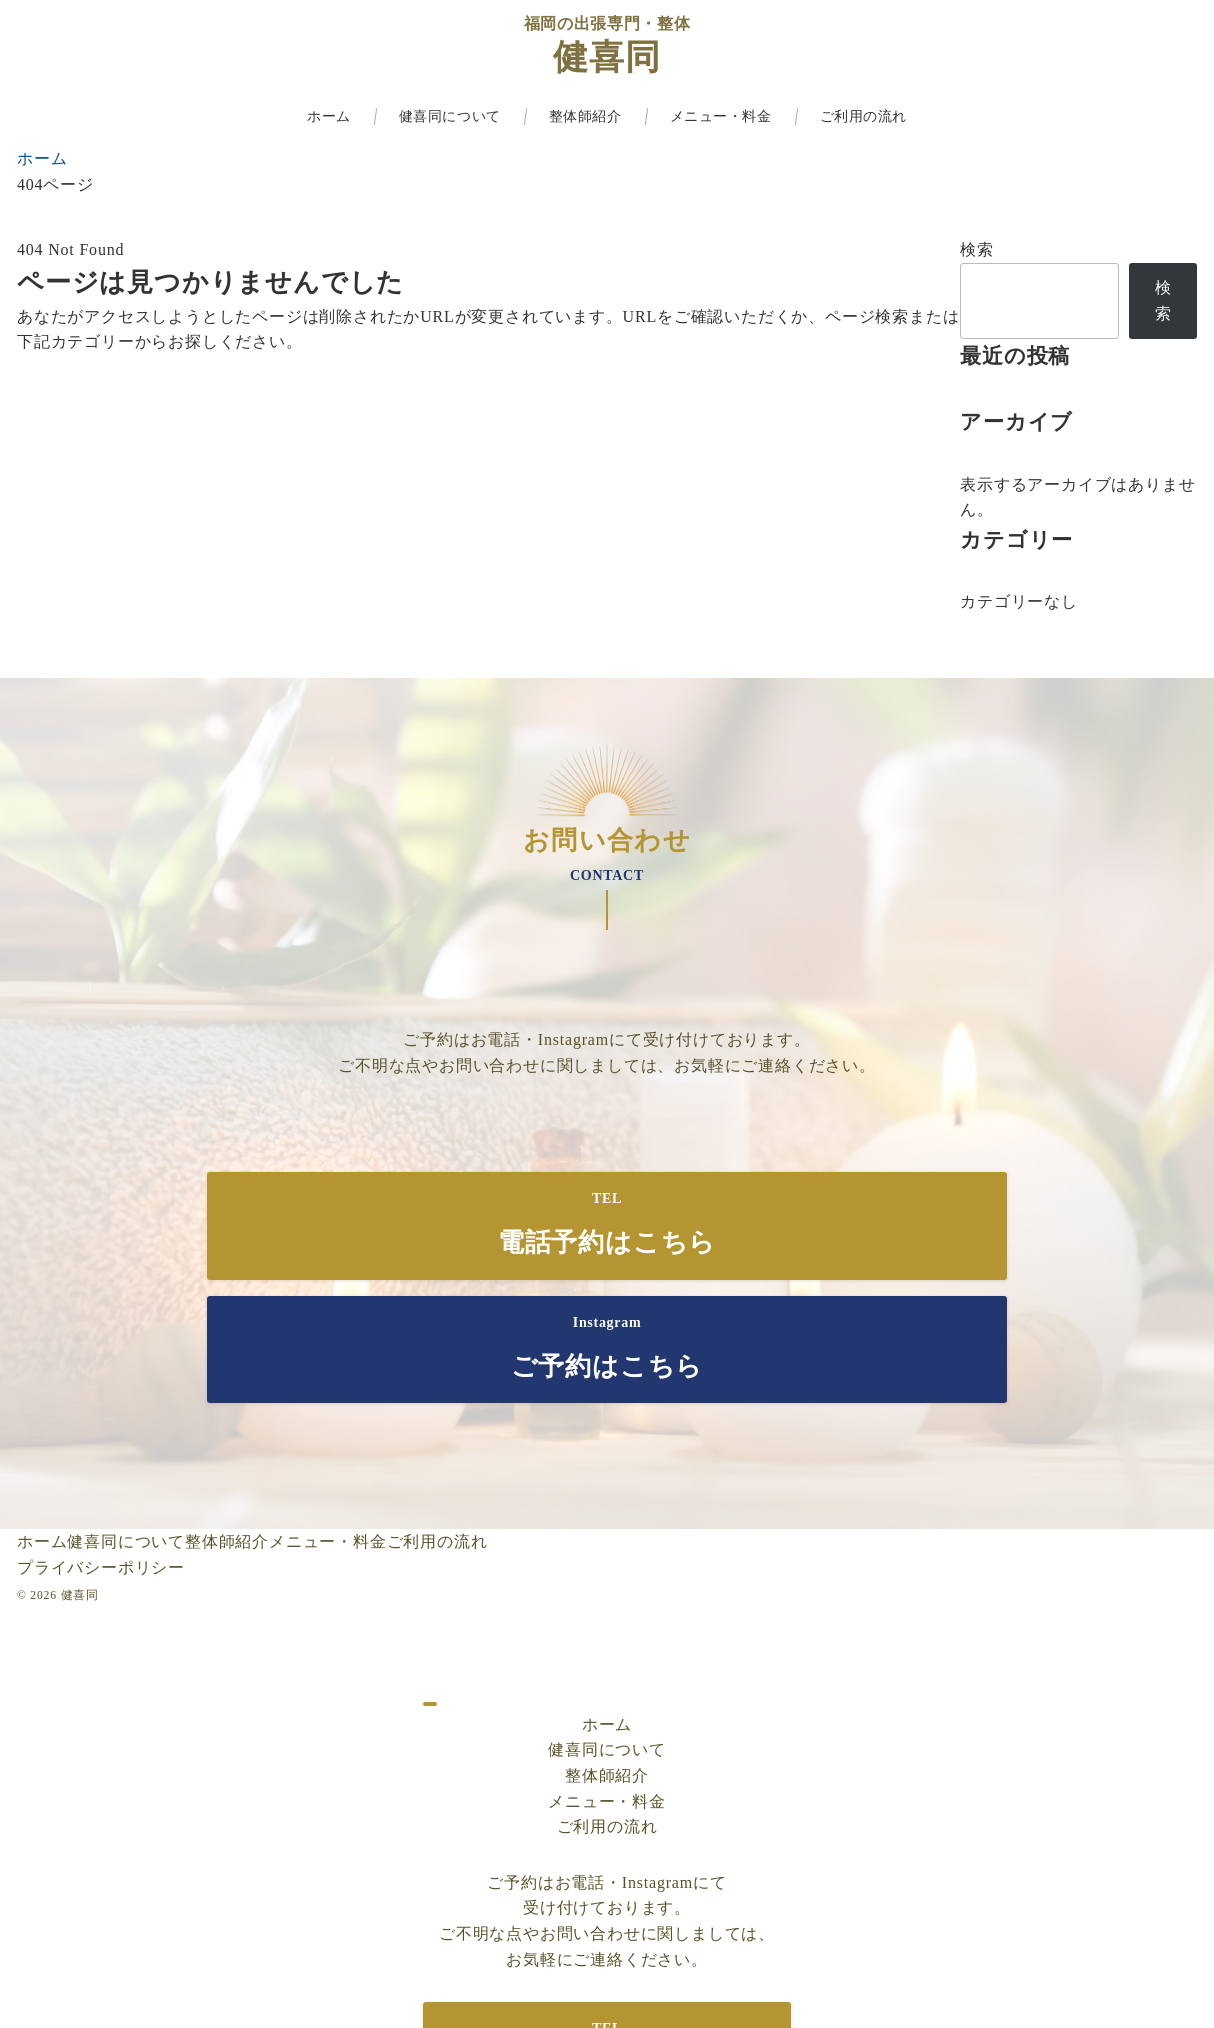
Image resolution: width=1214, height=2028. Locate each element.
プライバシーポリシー (101, 1444)
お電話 (496, 1039)
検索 (977, 249)
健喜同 (607, 57)
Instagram (573, 1039)
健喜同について (607, 1626)
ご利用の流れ (607, 1703)
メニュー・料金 (607, 1677)
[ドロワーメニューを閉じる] (430, 1581)
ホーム (607, 1600)
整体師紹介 (607, 1652)
